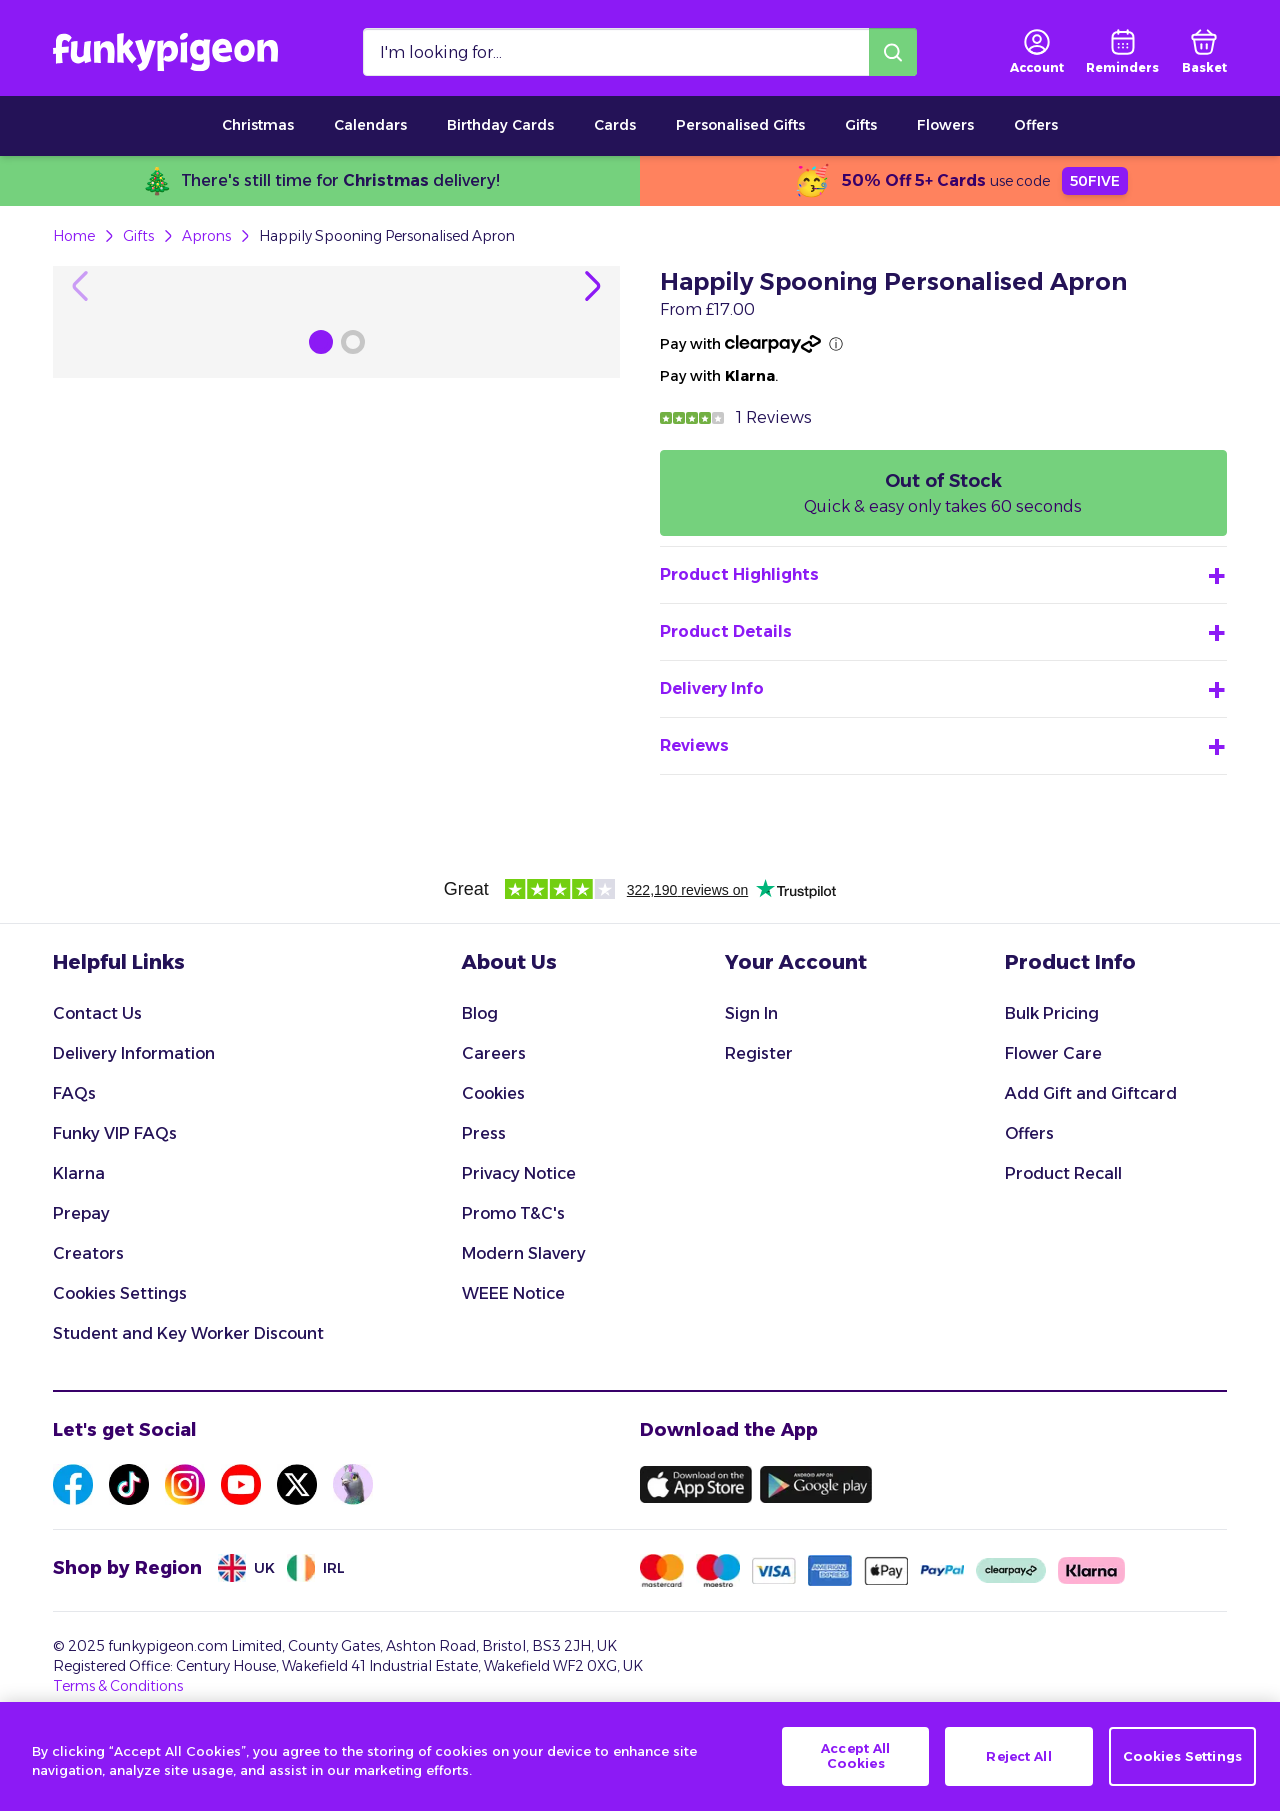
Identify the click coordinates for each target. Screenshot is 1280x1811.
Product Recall (1063, 1240)
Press (484, 1200)
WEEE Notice (513, 1360)
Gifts (861, 125)
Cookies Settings (120, 1360)
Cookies (493, 1160)
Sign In (751, 1080)
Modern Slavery (524, 1320)
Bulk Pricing (1052, 1080)
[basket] (1204, 52)
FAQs (74, 1160)
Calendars (370, 125)
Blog (480, 1080)
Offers (1036, 125)
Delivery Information (134, 1120)
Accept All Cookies (855, 1756)
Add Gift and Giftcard (1091, 1160)
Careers (494, 1120)
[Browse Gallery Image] (321, 838)
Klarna (79, 1240)
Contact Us (97, 1080)
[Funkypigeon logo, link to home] (165, 52)
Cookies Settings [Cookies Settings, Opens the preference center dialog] (1182, 1756)
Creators (88, 1320)
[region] (640, 1756)
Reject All (1018, 1756)
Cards (615, 125)
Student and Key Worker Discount (188, 1400)
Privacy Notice (519, 1240)
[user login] (1037, 52)
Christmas (258, 125)
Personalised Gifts (740, 125)
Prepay (81, 1280)
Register (759, 1120)
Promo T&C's (513, 1280)
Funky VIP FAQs (115, 1200)
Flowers (945, 125)
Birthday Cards (500, 125)
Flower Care (1053, 1120)
